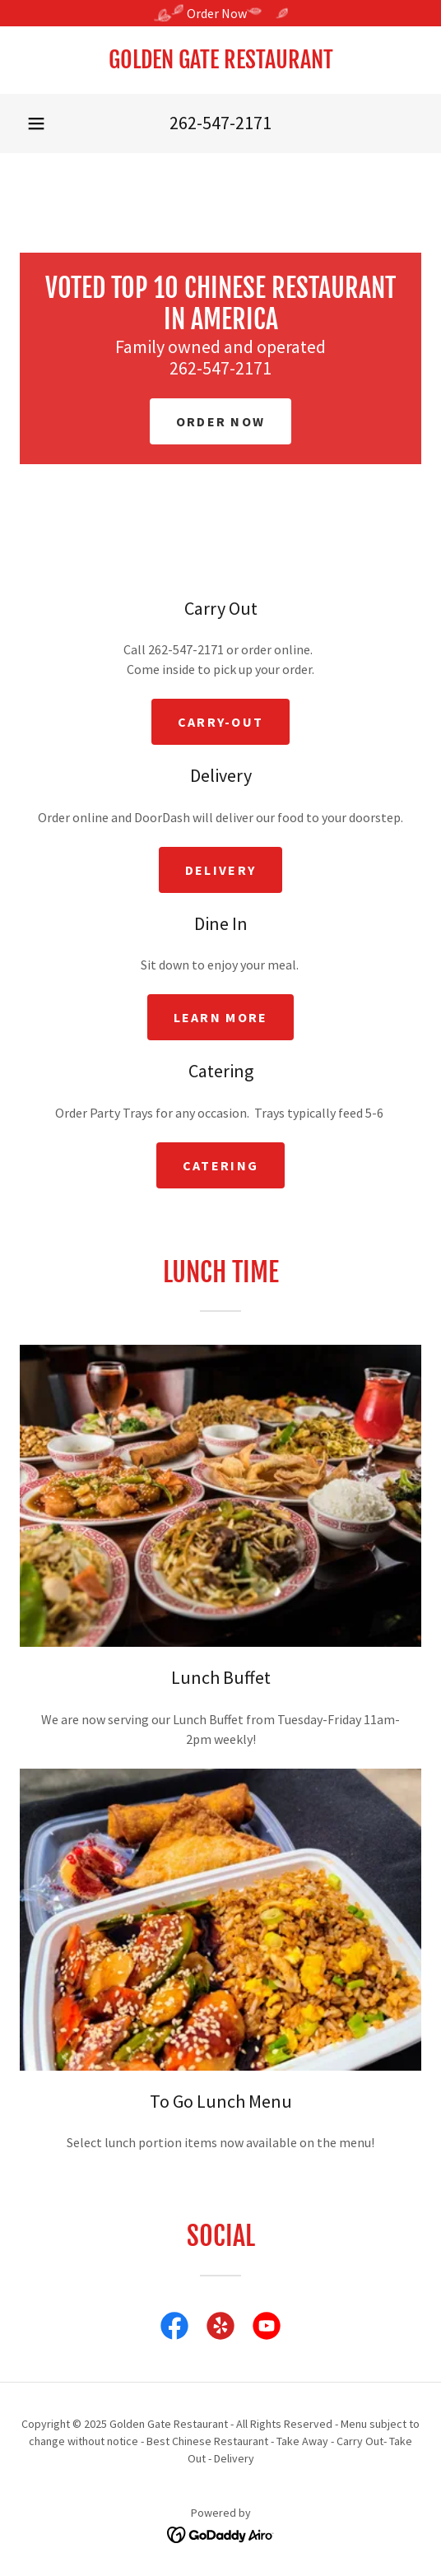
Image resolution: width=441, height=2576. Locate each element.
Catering (220, 1165)
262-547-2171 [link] (220, 122)
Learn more (221, 1017)
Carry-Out (221, 722)
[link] (220, 60)
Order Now (221, 421)
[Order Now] (220, 13)
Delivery (220, 870)
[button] (36, 123)
